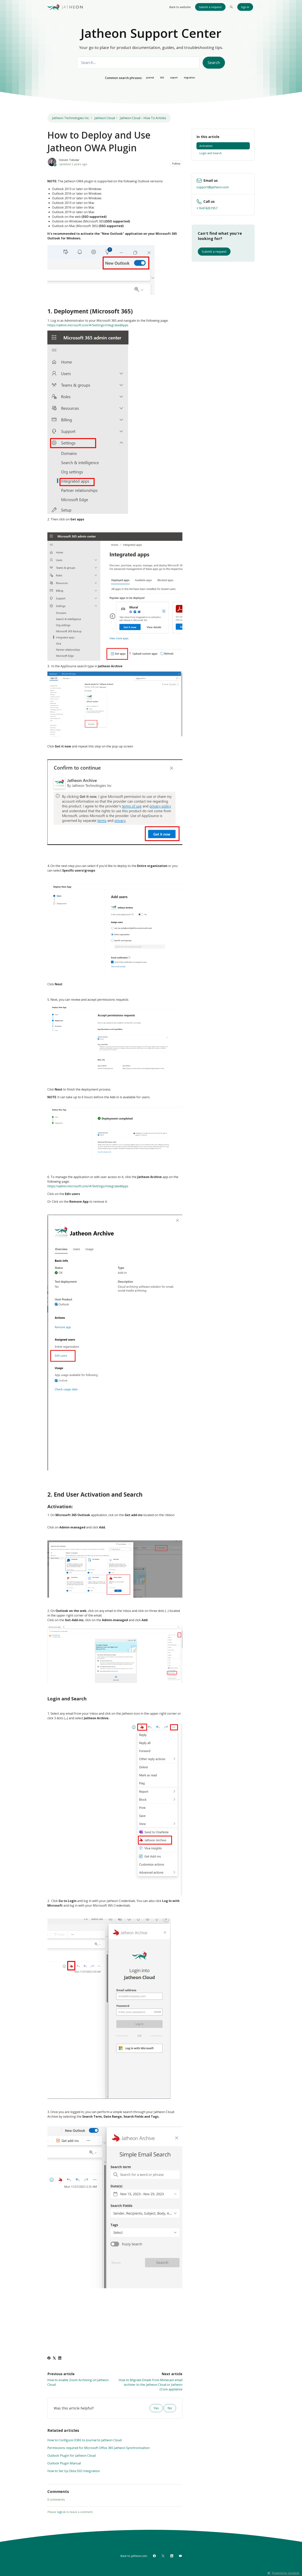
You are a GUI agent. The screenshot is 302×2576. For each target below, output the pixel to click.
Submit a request (210, 7)
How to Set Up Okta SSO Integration (73, 2471)
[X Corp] (54, 2358)
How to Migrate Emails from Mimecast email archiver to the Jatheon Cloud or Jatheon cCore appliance (150, 2384)
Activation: (206, 146)
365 (162, 77)
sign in (61, 2512)
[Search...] (138, 63)
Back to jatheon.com (133, 2556)
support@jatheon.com (212, 187)
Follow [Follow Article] (176, 163)
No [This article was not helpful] (170, 2408)
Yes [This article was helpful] (156, 2408)
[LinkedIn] (59, 2358)
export (174, 77)
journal (150, 77)
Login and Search (210, 153)
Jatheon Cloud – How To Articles (143, 118)
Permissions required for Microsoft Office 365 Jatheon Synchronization (98, 2448)
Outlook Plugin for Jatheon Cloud (71, 2455)
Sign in (245, 7)
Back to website (180, 7)
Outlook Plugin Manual (64, 2463)
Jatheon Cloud (104, 118)
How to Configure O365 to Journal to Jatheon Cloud (84, 2440)
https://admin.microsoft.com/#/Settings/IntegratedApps (87, 325)
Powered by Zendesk (285, 2573)
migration (189, 77)
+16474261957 (206, 208)
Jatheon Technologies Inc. (70, 118)
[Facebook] (48, 2358)
